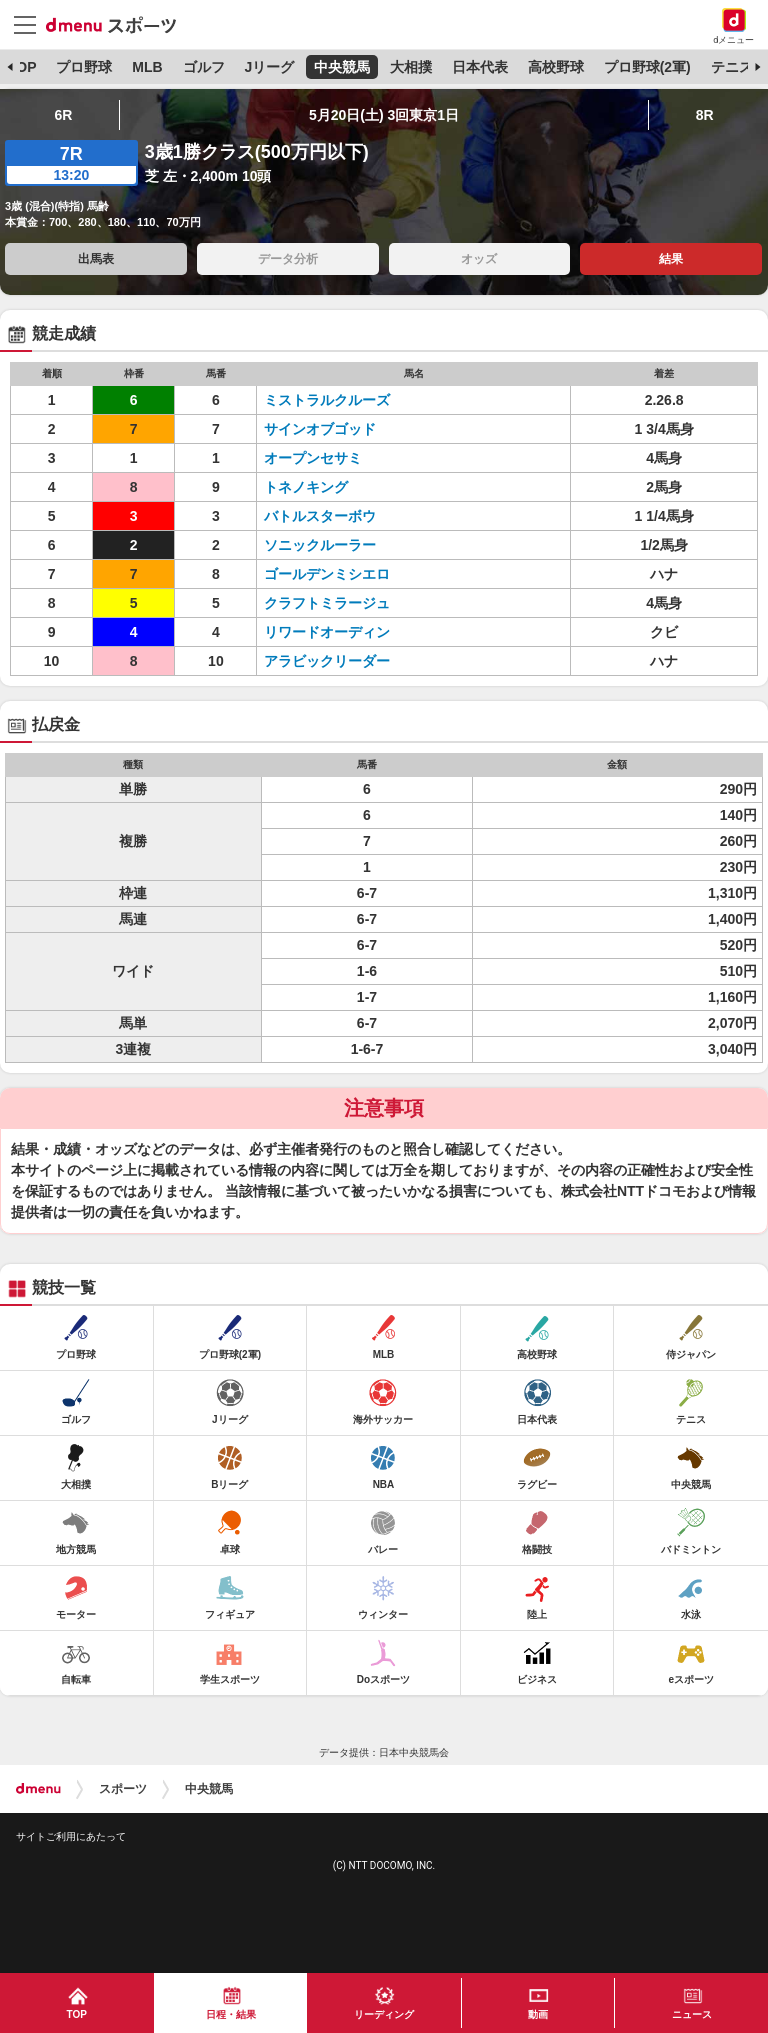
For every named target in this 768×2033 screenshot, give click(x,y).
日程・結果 (231, 2014)
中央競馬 (342, 67)
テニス (732, 67)
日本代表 (480, 67)
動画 (538, 2014)
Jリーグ (269, 67)
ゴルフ (204, 67)
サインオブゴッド (320, 429)
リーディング (384, 2014)
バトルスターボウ (320, 516)
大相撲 (411, 67)
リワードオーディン (327, 632)
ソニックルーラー (320, 545)
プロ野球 (84, 67)
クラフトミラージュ (327, 603)
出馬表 (96, 259)
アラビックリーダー (327, 661)
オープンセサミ (313, 458)
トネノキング (306, 487)
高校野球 (556, 67)
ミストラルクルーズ (327, 400)
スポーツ (123, 1789)
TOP (22, 67)
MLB (147, 67)
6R (63, 115)
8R (705, 115)
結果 (671, 259)
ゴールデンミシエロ (327, 574)
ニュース (692, 2014)
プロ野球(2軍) (647, 67)
